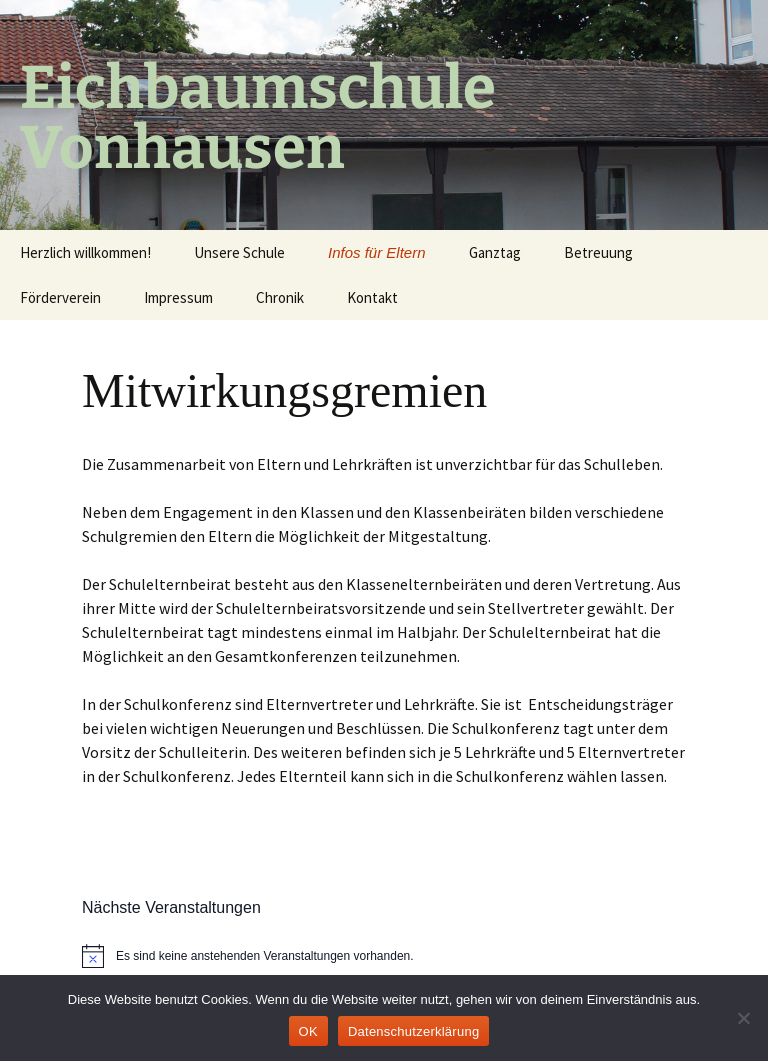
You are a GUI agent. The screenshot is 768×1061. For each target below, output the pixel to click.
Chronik (280, 297)
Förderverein (60, 297)
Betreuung (598, 252)
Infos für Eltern (377, 252)
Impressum (178, 297)
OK (308, 1031)
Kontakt (372, 297)
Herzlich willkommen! (85, 252)
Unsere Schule (239, 252)
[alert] (384, 956)
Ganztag (495, 252)
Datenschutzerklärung (413, 1031)
